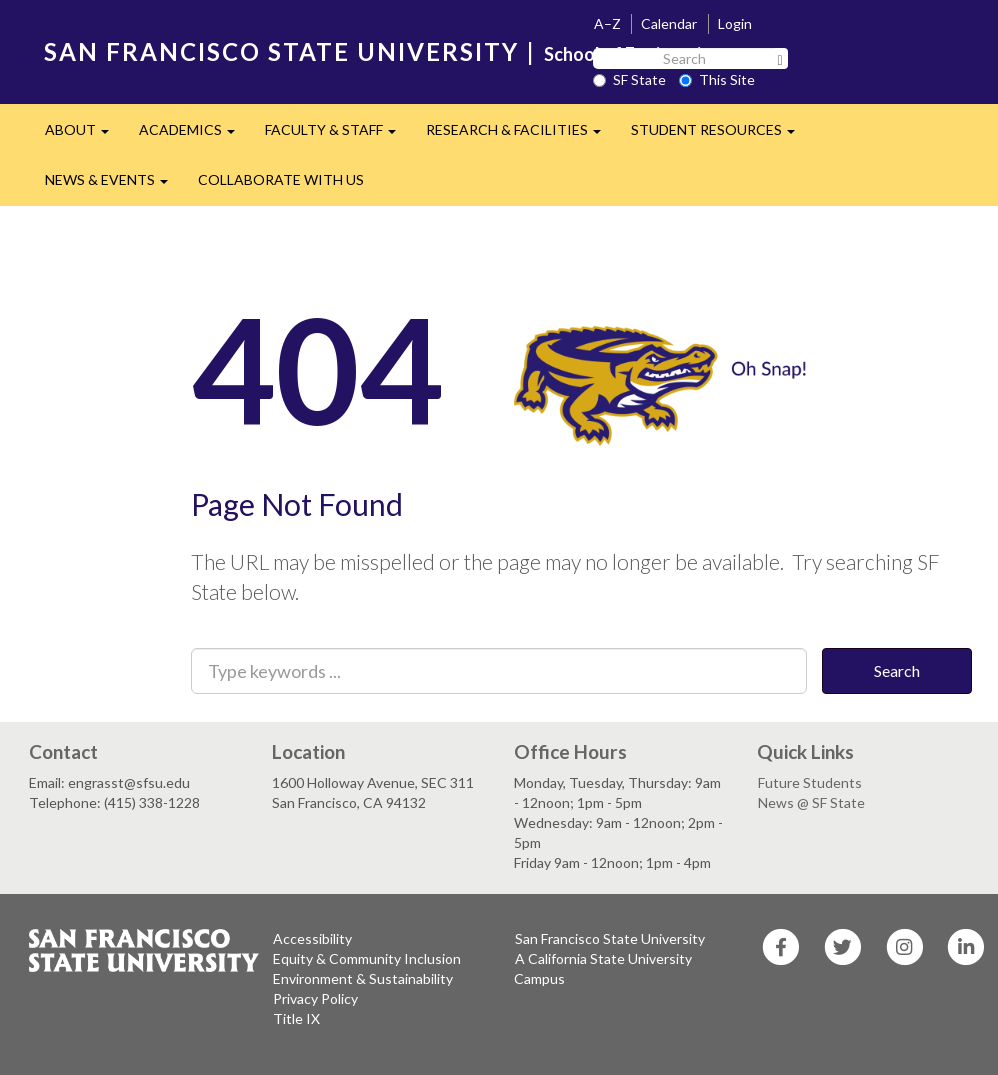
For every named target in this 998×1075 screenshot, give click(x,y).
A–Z (607, 23)
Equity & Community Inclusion (367, 958)
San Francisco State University (610, 938)
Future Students (810, 782)
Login (735, 23)
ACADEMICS (194, 135)
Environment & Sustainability (363, 978)
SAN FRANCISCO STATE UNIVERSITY (281, 51)
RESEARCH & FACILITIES (521, 135)
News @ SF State (811, 802)
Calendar (669, 23)
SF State (629, 79)
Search (897, 670)
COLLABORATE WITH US (281, 179)
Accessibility (312, 938)
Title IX (296, 1018)
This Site (717, 79)
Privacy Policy (315, 998)
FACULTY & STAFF (338, 135)
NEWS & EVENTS (114, 185)
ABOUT (84, 135)
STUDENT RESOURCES (720, 135)
